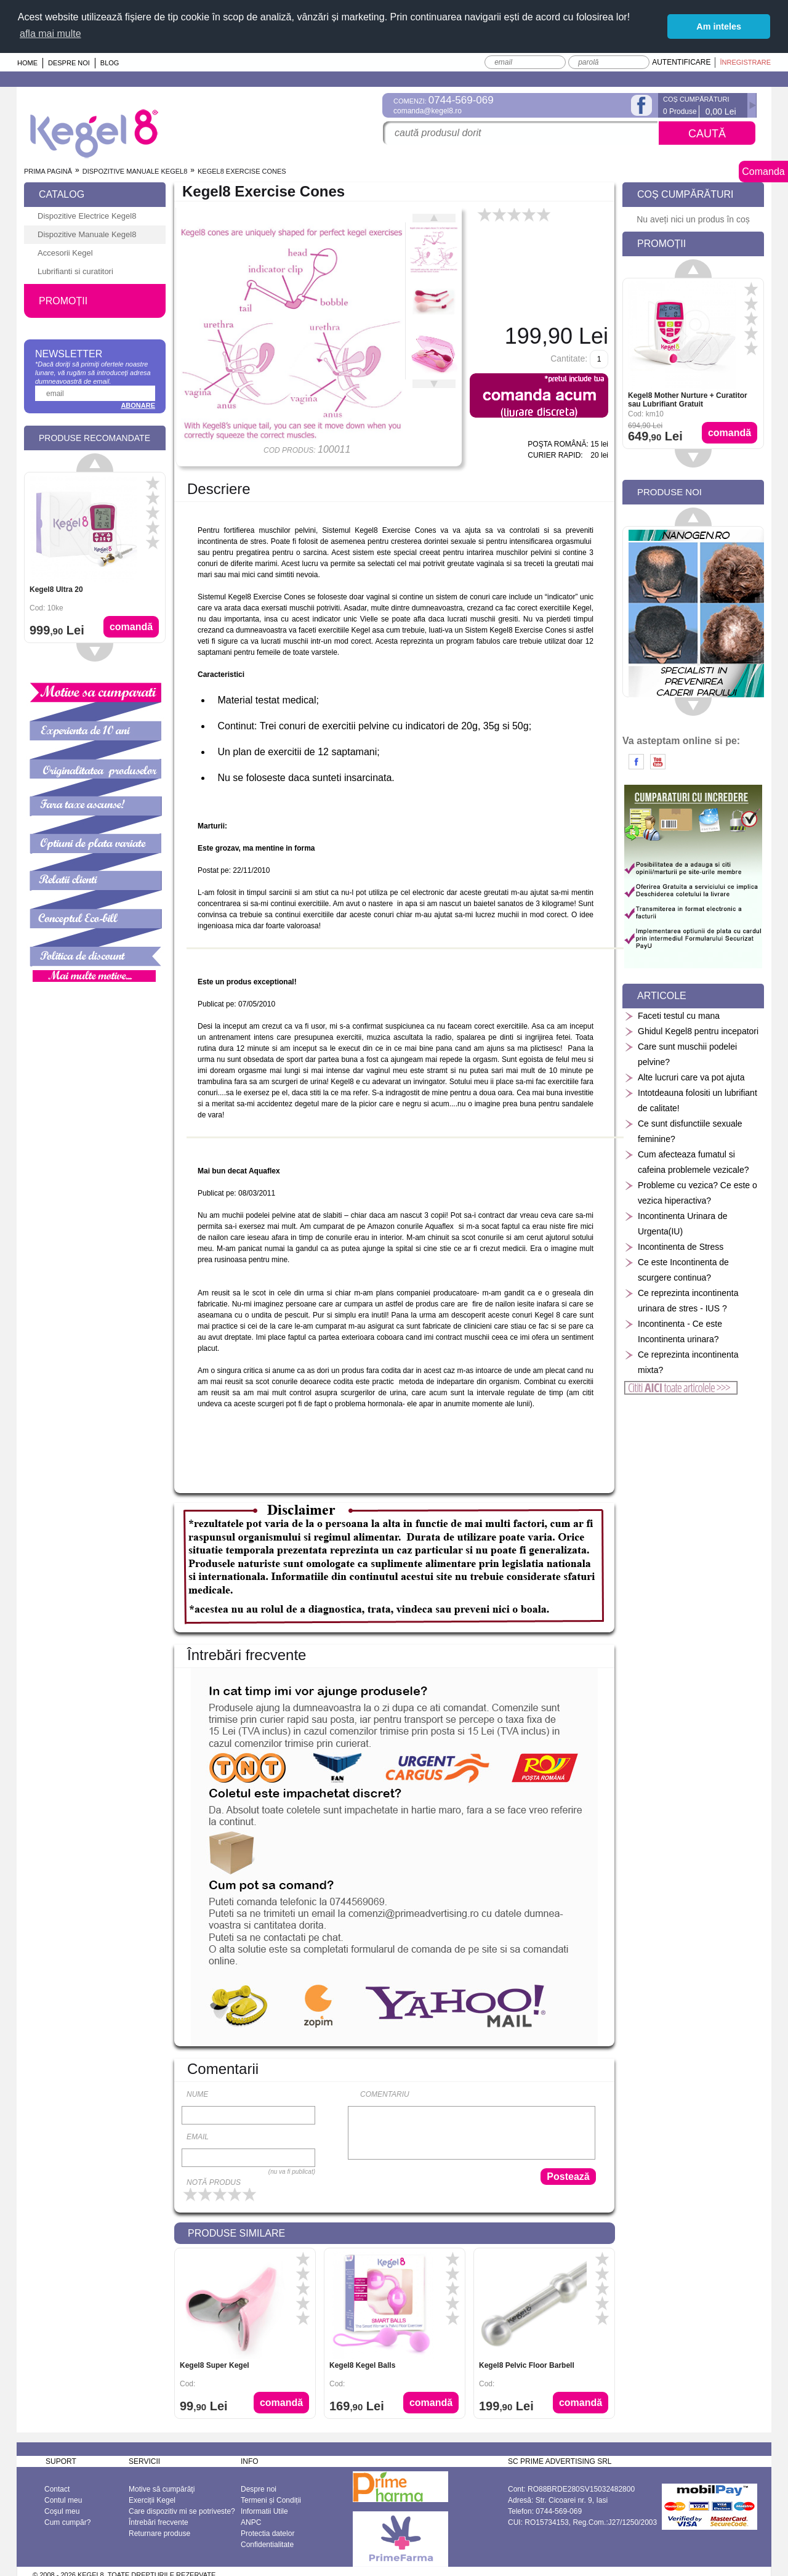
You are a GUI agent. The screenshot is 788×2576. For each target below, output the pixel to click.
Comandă (281, 2402)
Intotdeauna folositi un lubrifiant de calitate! (690, 1100)
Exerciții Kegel (152, 2500)
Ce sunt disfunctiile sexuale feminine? (683, 1131)
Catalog (61, 194)
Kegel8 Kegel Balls (362, 2365)
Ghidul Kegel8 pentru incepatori (691, 1031)
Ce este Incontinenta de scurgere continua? (676, 1269)
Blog (109, 63)
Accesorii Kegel (65, 252)
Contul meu (63, 2500)
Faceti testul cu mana (672, 1016)
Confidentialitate (267, 2544)
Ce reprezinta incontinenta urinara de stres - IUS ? (681, 1300)
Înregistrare (745, 62)
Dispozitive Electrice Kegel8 (87, 216)
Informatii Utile (264, 2511)
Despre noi (69, 63)
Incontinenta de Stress (673, 1247)
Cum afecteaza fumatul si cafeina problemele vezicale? (686, 1162)
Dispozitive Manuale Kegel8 (135, 171)
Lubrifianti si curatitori (75, 271)
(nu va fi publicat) (291, 2171)
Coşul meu (61, 2511)
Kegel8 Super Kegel (214, 2365)
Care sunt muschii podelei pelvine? (680, 1054)
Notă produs (214, 2182)
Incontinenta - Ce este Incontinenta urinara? (673, 1331)
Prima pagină (48, 171)
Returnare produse (159, 2533)
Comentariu (384, 2094)
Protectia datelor (267, 2533)
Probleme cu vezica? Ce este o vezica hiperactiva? (690, 1192)
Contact (57, 2489)
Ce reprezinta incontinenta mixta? (681, 1362)
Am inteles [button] (718, 26)
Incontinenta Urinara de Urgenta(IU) (676, 1223)
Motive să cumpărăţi (162, 2489)
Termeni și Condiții (271, 2500)
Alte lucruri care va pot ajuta (684, 1077)
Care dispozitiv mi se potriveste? (182, 2511)
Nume (197, 2094)
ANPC (251, 2522)
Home (27, 63)
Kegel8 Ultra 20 (56, 589)
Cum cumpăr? (67, 2522)
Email (198, 2136)
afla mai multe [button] (50, 33)
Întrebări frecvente (158, 2522)
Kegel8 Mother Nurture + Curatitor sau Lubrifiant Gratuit (687, 399)
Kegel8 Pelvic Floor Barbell (526, 2365)
